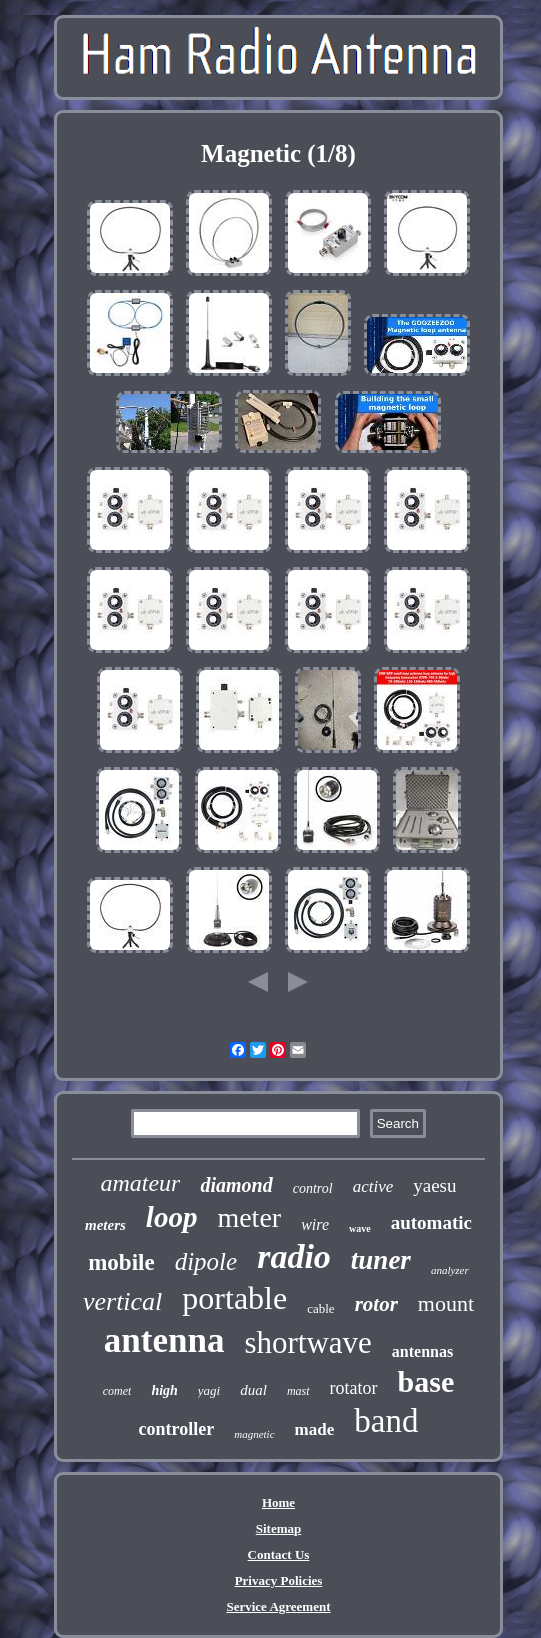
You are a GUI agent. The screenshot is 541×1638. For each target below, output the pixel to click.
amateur (140, 1183)
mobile (121, 1262)
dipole (206, 1261)
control (313, 1188)
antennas (422, 1351)
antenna (164, 1340)
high (164, 1390)
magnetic (254, 1434)
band (386, 1421)
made (315, 1429)
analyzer (450, 1270)
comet (117, 1391)
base (426, 1381)
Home (278, 1502)
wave (360, 1228)
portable (234, 1298)
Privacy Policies (279, 1580)
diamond (236, 1185)
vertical (122, 1301)
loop (172, 1217)
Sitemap (279, 1528)
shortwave (307, 1342)
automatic (431, 1222)
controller (177, 1429)
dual (253, 1390)
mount (446, 1303)
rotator (354, 1388)
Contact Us (279, 1554)
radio (294, 1256)
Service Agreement (278, 1606)
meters (105, 1225)
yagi (209, 1390)
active (373, 1186)
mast (298, 1391)
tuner (381, 1260)
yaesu (434, 1185)
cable (320, 1308)
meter (249, 1217)
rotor (376, 1304)
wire (315, 1224)
